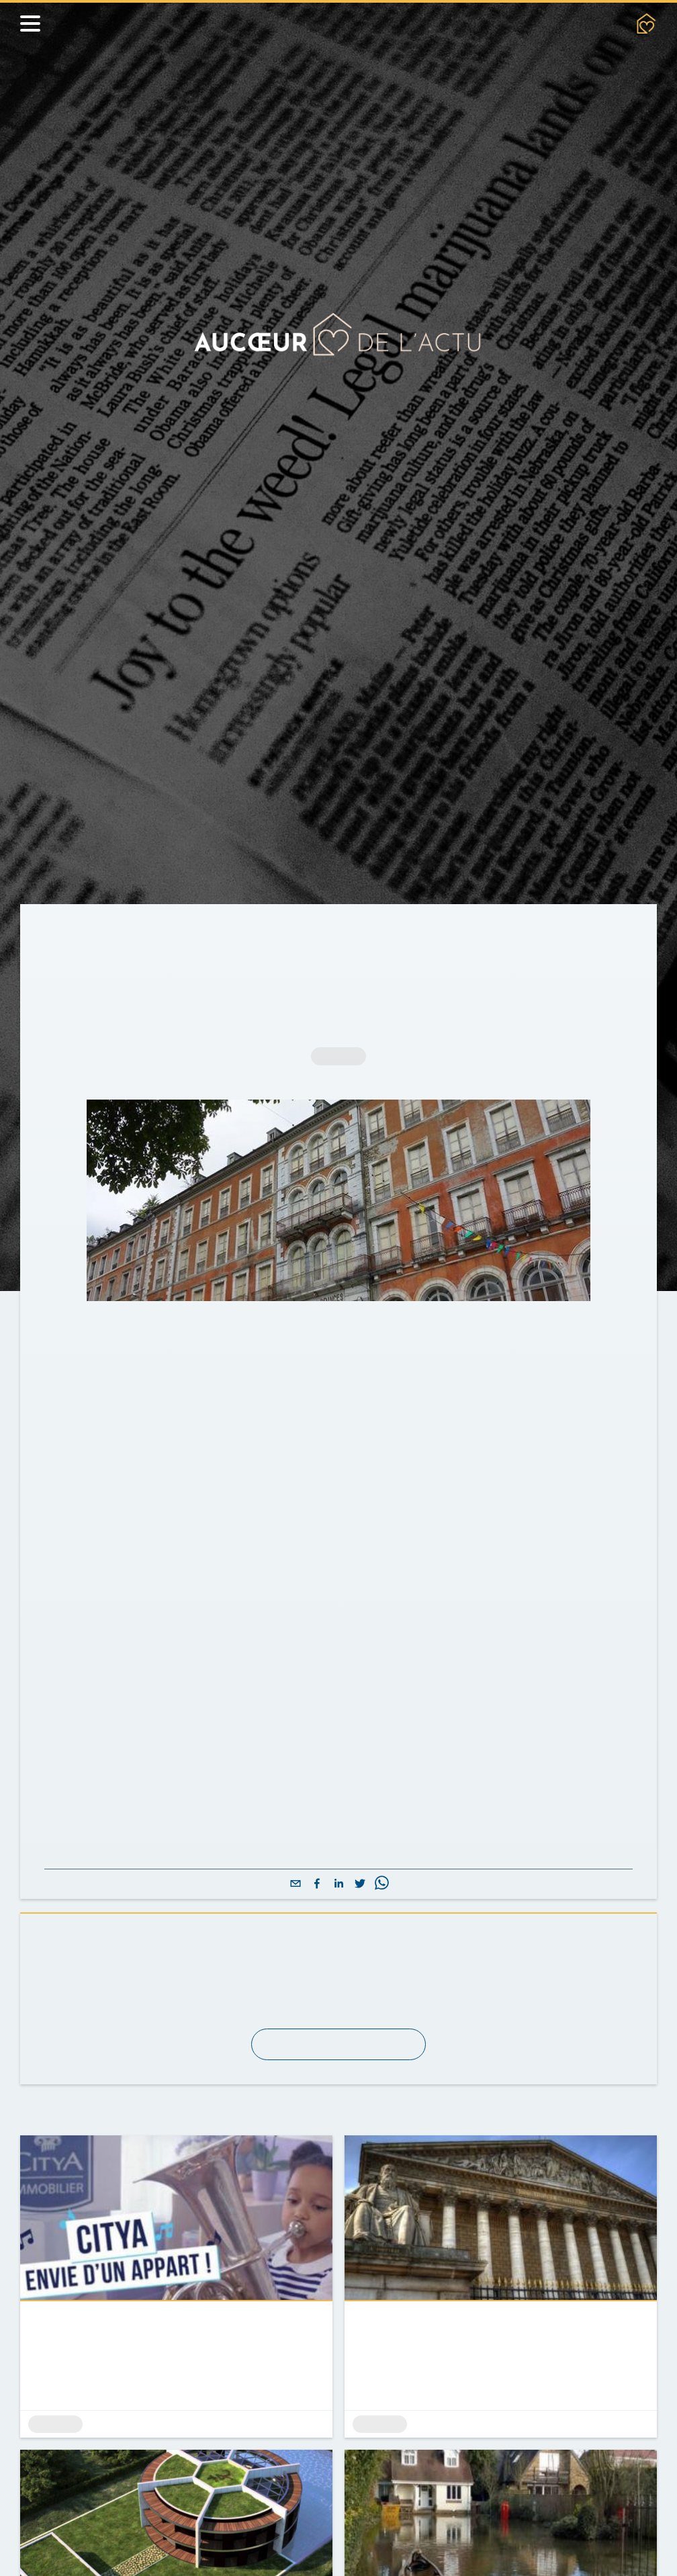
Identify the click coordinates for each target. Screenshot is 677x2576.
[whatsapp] (381, 1921)
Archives (208, 934)
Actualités (135, 934)
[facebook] (317, 1921)
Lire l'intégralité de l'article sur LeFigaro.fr (184, 1871)
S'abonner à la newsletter (338, 2080)
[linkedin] (338, 1921)
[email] (295, 1921)
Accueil (66, 934)
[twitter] (360, 1921)
